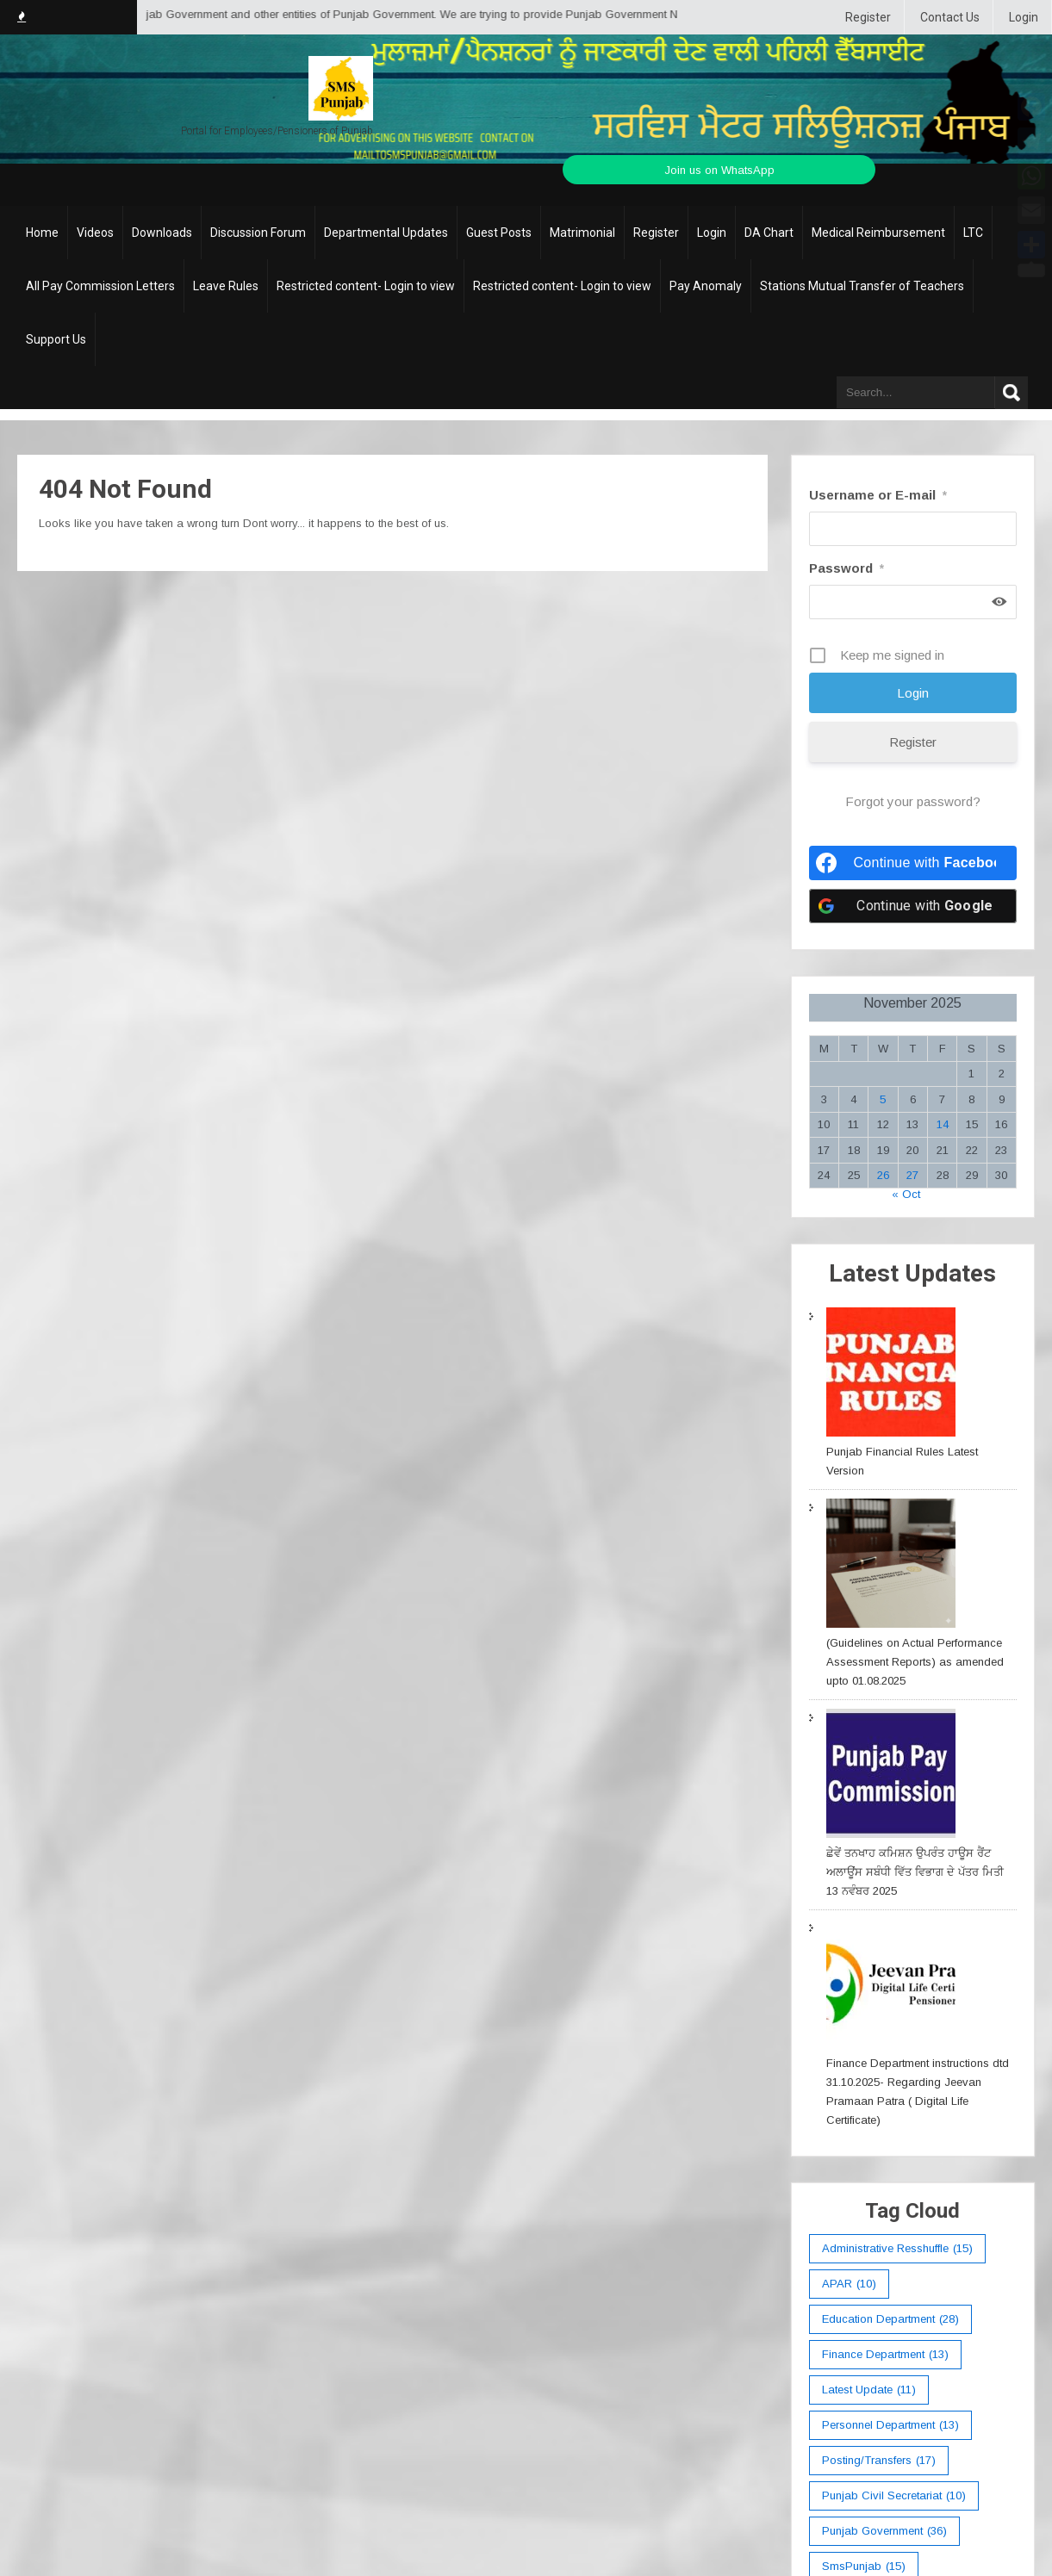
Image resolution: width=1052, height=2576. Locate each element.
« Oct (906, 1194)
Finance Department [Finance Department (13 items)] (885, 2354)
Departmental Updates (386, 232)
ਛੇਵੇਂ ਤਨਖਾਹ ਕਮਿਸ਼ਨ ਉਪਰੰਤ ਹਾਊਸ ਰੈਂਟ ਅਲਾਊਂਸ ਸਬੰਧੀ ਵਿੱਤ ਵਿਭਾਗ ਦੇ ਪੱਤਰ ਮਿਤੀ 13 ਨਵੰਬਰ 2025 (915, 1872)
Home (42, 232)
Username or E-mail (878, 494)
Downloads (162, 232)
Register (868, 17)
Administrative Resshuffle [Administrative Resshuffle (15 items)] (897, 2248)
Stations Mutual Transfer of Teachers (862, 286)
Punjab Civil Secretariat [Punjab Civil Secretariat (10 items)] (894, 2496)
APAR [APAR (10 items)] (849, 2284)
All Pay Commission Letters (100, 286)
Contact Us (950, 17)
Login (1023, 17)
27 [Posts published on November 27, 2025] (912, 1175)
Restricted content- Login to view (366, 286)
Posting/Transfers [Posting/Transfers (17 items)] (879, 2460)
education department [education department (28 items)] (890, 2319)
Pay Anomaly (705, 286)
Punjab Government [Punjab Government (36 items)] (884, 2531)
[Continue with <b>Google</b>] (913, 906)
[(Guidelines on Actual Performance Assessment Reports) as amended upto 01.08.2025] (891, 1566)
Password (846, 568)
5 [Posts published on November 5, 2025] (883, 1099)
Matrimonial (582, 232)
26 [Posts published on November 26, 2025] (883, 1175)
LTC (973, 232)
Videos (95, 232)
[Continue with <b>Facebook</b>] (913, 863)
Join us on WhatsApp (719, 170)
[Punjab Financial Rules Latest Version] (891, 1375)
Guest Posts (499, 232)
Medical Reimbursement (878, 232)
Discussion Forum (258, 232)
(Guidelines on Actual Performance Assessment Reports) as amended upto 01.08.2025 (915, 1661)
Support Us (56, 339)
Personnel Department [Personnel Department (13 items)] (890, 2425)
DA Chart (769, 232)
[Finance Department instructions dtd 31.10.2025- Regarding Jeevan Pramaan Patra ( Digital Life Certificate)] (891, 1986)
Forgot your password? (912, 801)
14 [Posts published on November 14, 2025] (943, 1124)
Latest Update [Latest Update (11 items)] (869, 2390)
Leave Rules (225, 286)
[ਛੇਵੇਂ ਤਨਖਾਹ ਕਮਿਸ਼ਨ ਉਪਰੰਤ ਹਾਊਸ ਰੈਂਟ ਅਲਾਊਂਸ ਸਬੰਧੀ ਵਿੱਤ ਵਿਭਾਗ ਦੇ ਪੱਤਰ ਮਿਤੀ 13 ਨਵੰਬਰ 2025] (891, 1776)
